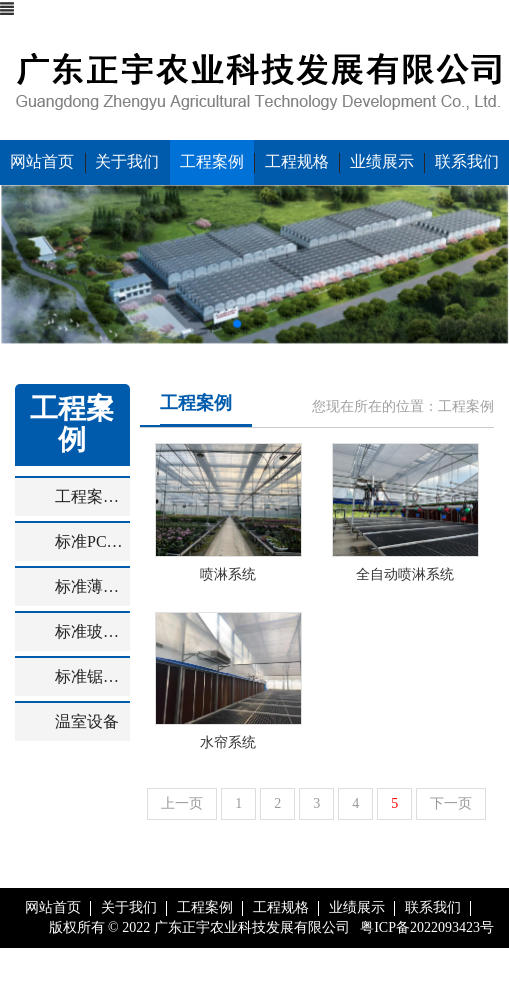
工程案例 (212, 161)
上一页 (182, 803)
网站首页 (42, 161)
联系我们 (467, 161)
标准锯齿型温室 (92, 676)
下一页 (451, 803)
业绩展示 (382, 161)
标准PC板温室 (92, 541)
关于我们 (127, 161)
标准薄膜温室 (92, 586)
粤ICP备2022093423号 (427, 927)
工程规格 (297, 161)
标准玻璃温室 (92, 631)
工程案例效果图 (92, 496)
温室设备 (87, 721)
